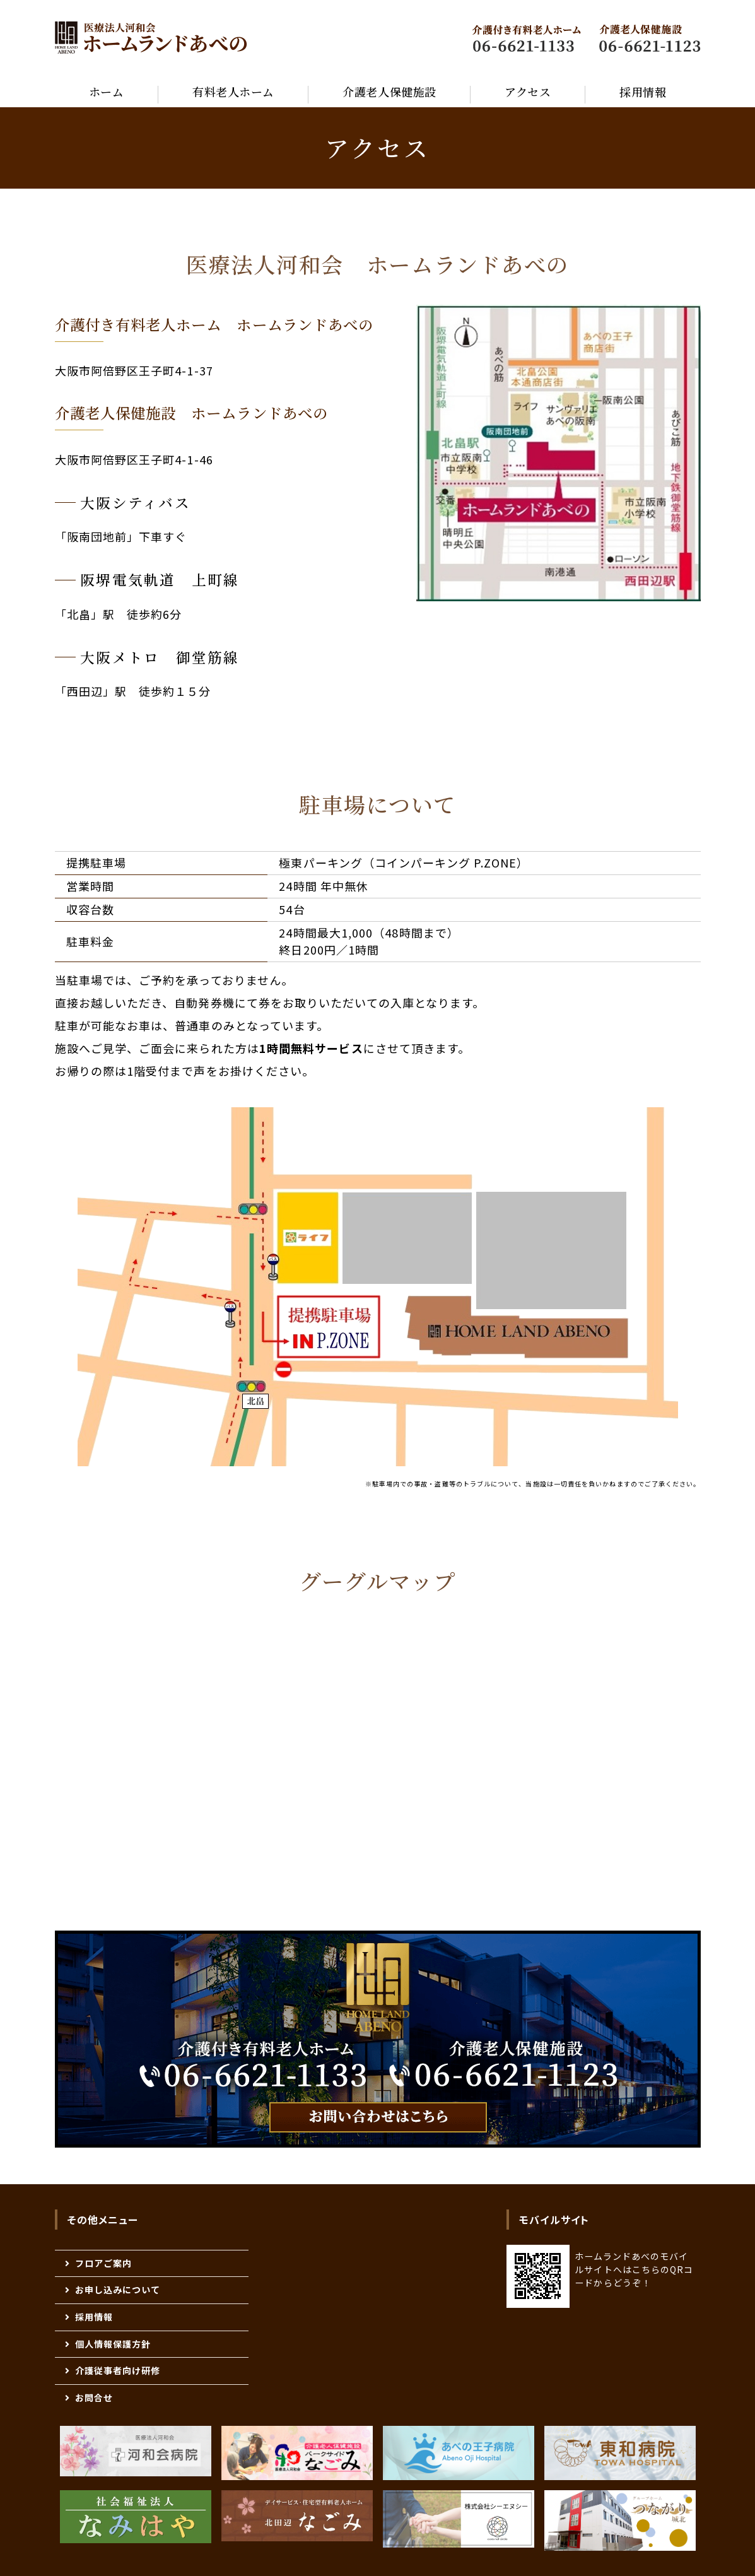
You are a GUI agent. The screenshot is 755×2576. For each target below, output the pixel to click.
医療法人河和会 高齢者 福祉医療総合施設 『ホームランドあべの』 (151, 38)
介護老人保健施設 (389, 91)
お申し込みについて (118, 2289)
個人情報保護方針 (113, 2344)
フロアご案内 (103, 2263)
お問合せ (94, 2397)
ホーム (106, 91)
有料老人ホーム (233, 91)
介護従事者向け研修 (118, 2370)
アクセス (528, 91)
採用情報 (642, 91)
